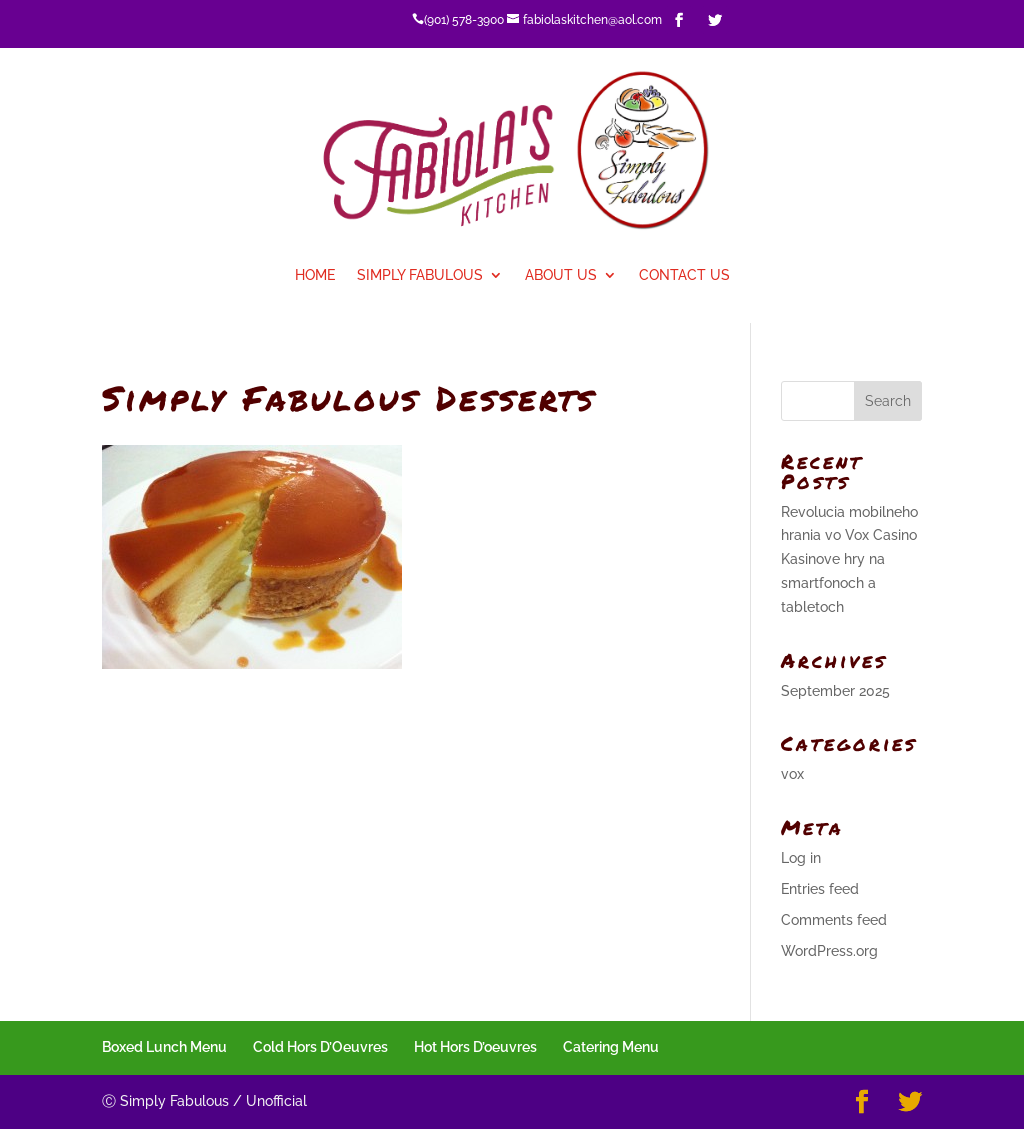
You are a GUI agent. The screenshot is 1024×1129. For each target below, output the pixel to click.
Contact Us (684, 275)
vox (792, 774)
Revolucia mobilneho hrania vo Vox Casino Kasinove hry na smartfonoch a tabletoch (849, 559)
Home (315, 275)
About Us (561, 275)
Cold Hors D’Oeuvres (320, 1047)
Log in (801, 858)
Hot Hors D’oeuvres (475, 1047)
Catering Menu (611, 1047)
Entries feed (820, 889)
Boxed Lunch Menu (164, 1047)
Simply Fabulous (420, 275)
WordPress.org (829, 951)
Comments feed (834, 920)
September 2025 (835, 691)
